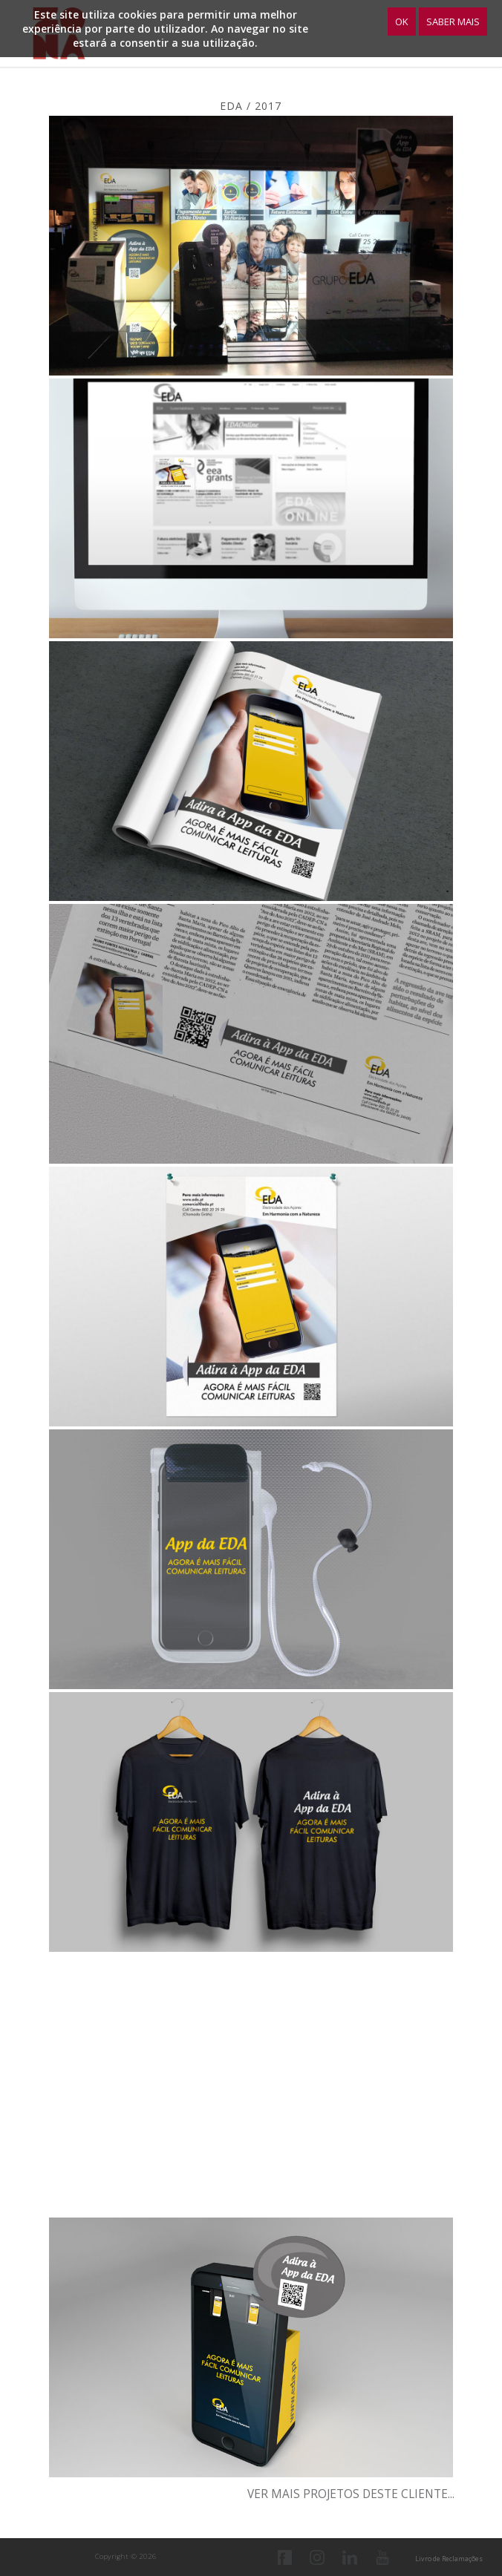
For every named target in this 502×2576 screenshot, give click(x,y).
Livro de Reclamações (449, 2558)
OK (401, 21)
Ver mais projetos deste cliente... (350, 2494)
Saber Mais (453, 21)
